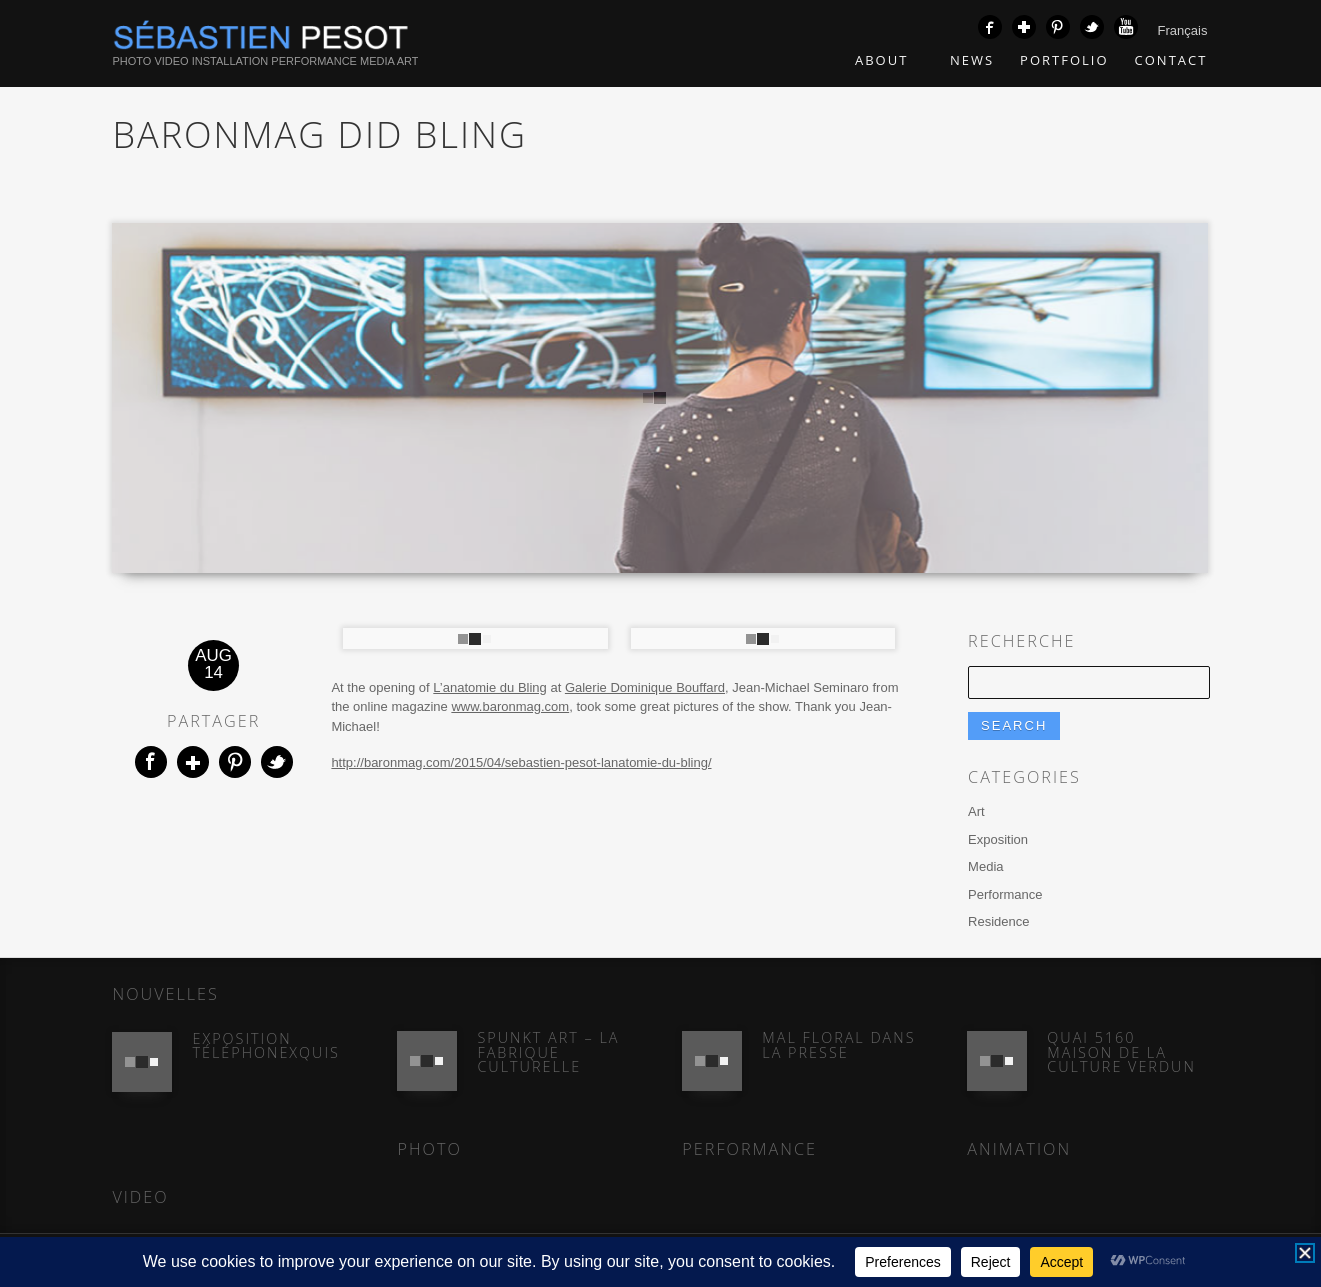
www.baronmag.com (510, 706)
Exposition (998, 839)
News (972, 60)
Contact (1171, 60)
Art (976, 811)
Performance (1005, 894)
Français (1183, 30)
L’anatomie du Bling (489, 687)
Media (985, 866)
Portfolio (1064, 60)
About (889, 60)
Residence (998, 921)
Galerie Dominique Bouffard (645, 687)
